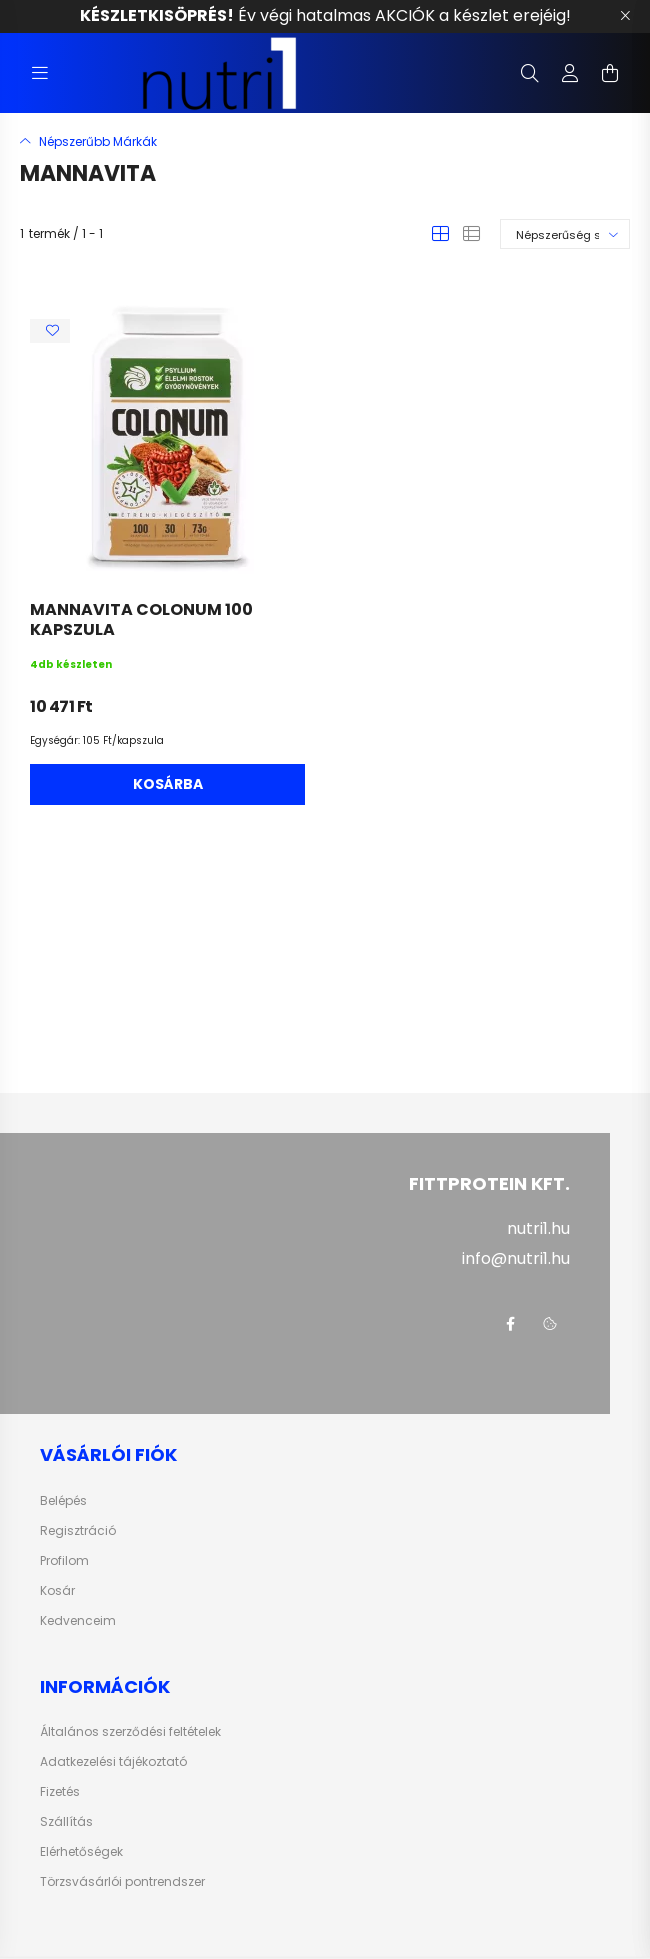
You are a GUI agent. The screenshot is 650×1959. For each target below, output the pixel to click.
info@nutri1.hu (516, 1258)
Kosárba (168, 784)
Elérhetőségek (81, 1852)
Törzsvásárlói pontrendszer (122, 1882)
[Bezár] (625, 16)
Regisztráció (78, 1531)
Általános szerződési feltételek (130, 1732)
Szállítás (66, 1822)
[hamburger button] (40, 73)
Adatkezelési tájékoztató (113, 1762)
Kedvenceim (78, 1621)
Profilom (64, 1561)
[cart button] (610, 73)
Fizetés (60, 1792)
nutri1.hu (538, 1228)
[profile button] (570, 73)
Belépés (63, 1501)
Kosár (57, 1591)
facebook (510, 1324)
